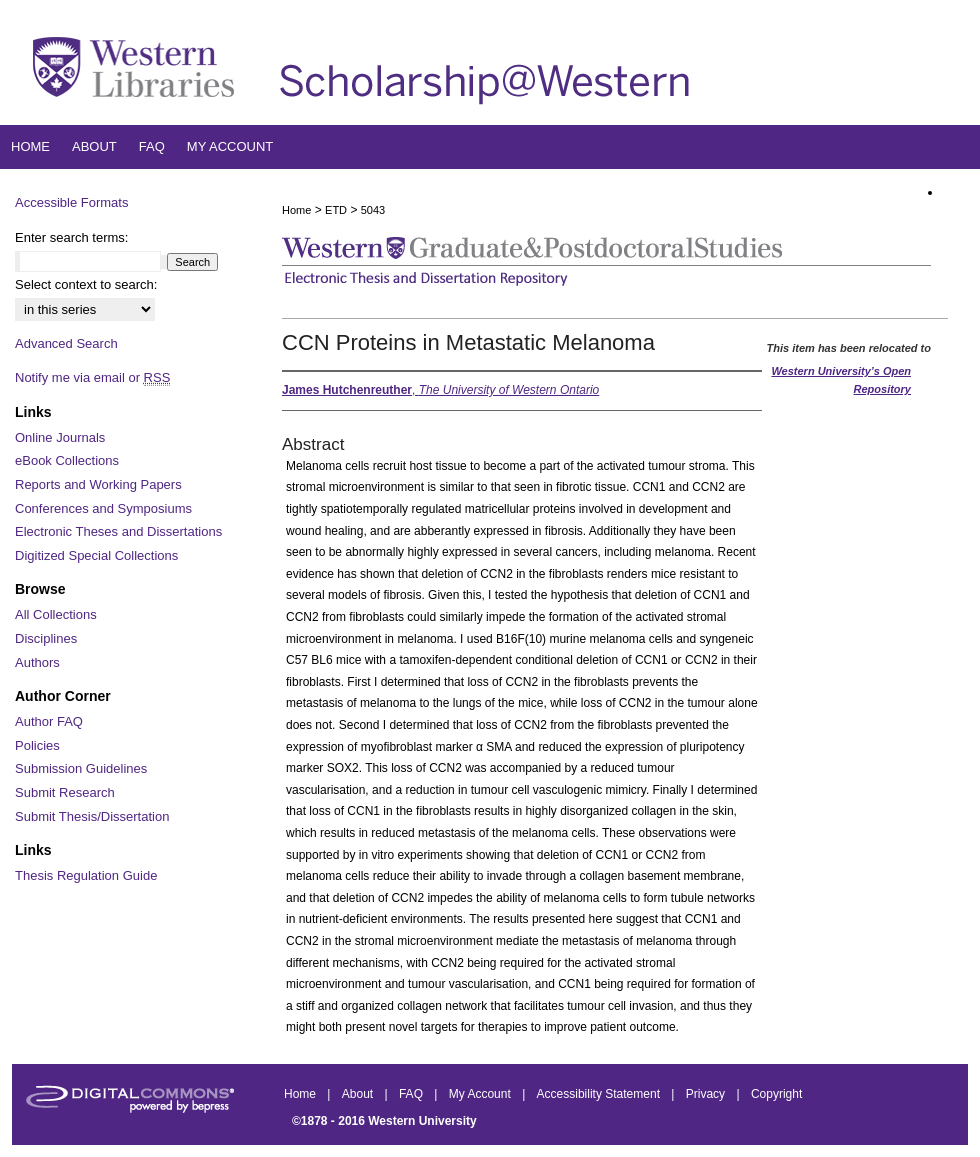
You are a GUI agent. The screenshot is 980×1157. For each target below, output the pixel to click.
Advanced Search (66, 343)
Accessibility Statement (600, 1094)
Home (296, 210)
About (359, 1094)
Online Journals (60, 437)
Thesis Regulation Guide (86, 875)
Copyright (776, 1094)
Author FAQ (49, 721)
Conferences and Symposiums (103, 508)
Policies (37, 745)
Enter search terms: (71, 237)
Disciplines (46, 638)
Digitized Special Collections (96, 555)
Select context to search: (86, 284)
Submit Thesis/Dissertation (92, 816)
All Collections (56, 614)
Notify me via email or (92, 378)
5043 (373, 210)
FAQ (412, 1094)
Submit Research (65, 792)
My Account (481, 1094)
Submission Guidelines (81, 768)
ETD (336, 210)
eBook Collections (67, 460)
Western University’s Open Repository (841, 380)
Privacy (707, 1094)
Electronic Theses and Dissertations (118, 531)
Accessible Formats (71, 202)
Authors (37, 662)
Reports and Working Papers (98, 484)
